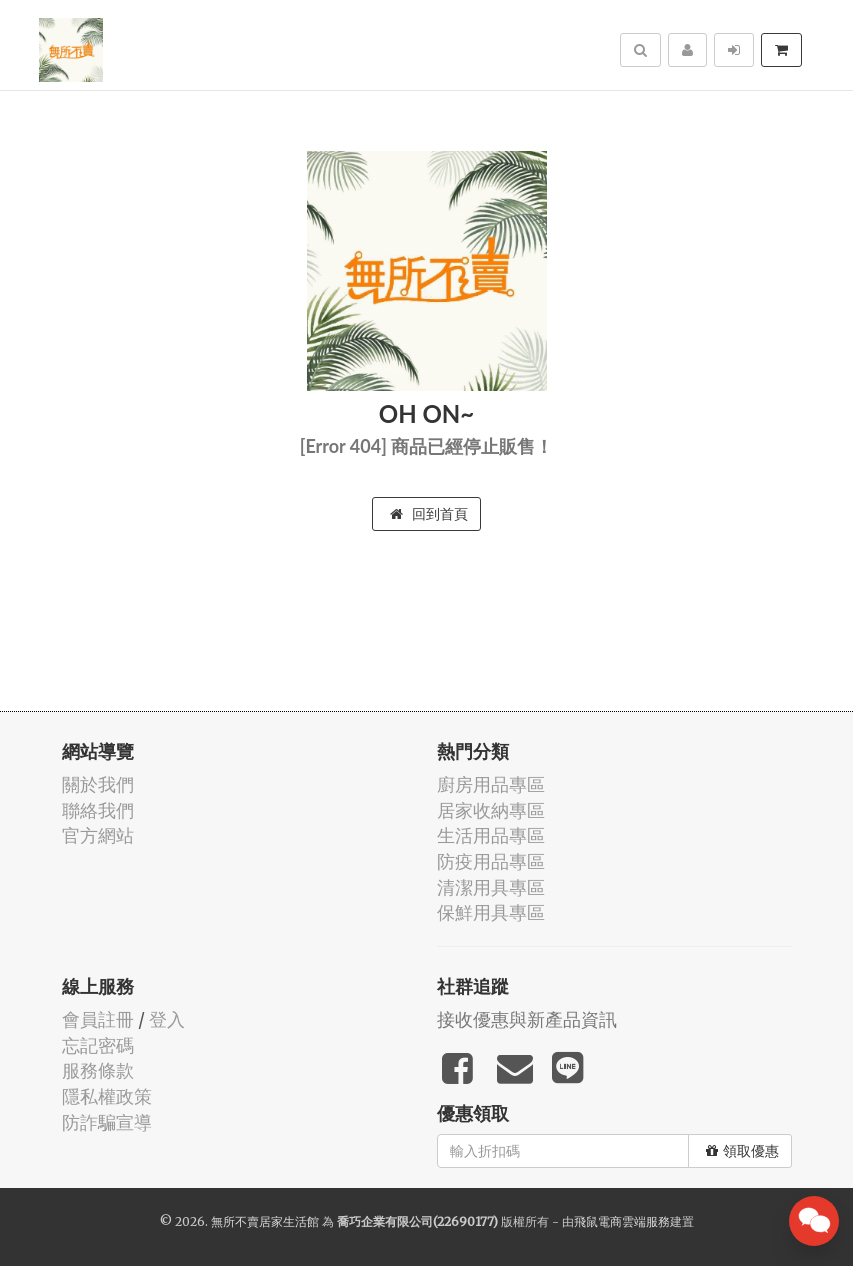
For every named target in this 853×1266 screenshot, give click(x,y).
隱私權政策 (107, 1096)
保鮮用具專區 (491, 912)
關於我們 (98, 784)
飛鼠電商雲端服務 (622, 1221)
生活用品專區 (491, 835)
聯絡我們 (98, 810)
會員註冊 (98, 1019)
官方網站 (98, 835)
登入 (167, 1019)
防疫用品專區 (491, 861)
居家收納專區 (491, 810)
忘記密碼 (98, 1045)
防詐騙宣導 (107, 1122)
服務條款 (98, 1070)
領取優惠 (742, 1151)
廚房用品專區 (491, 784)
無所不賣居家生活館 (265, 1221)
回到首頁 (429, 514)
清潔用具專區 (491, 887)
